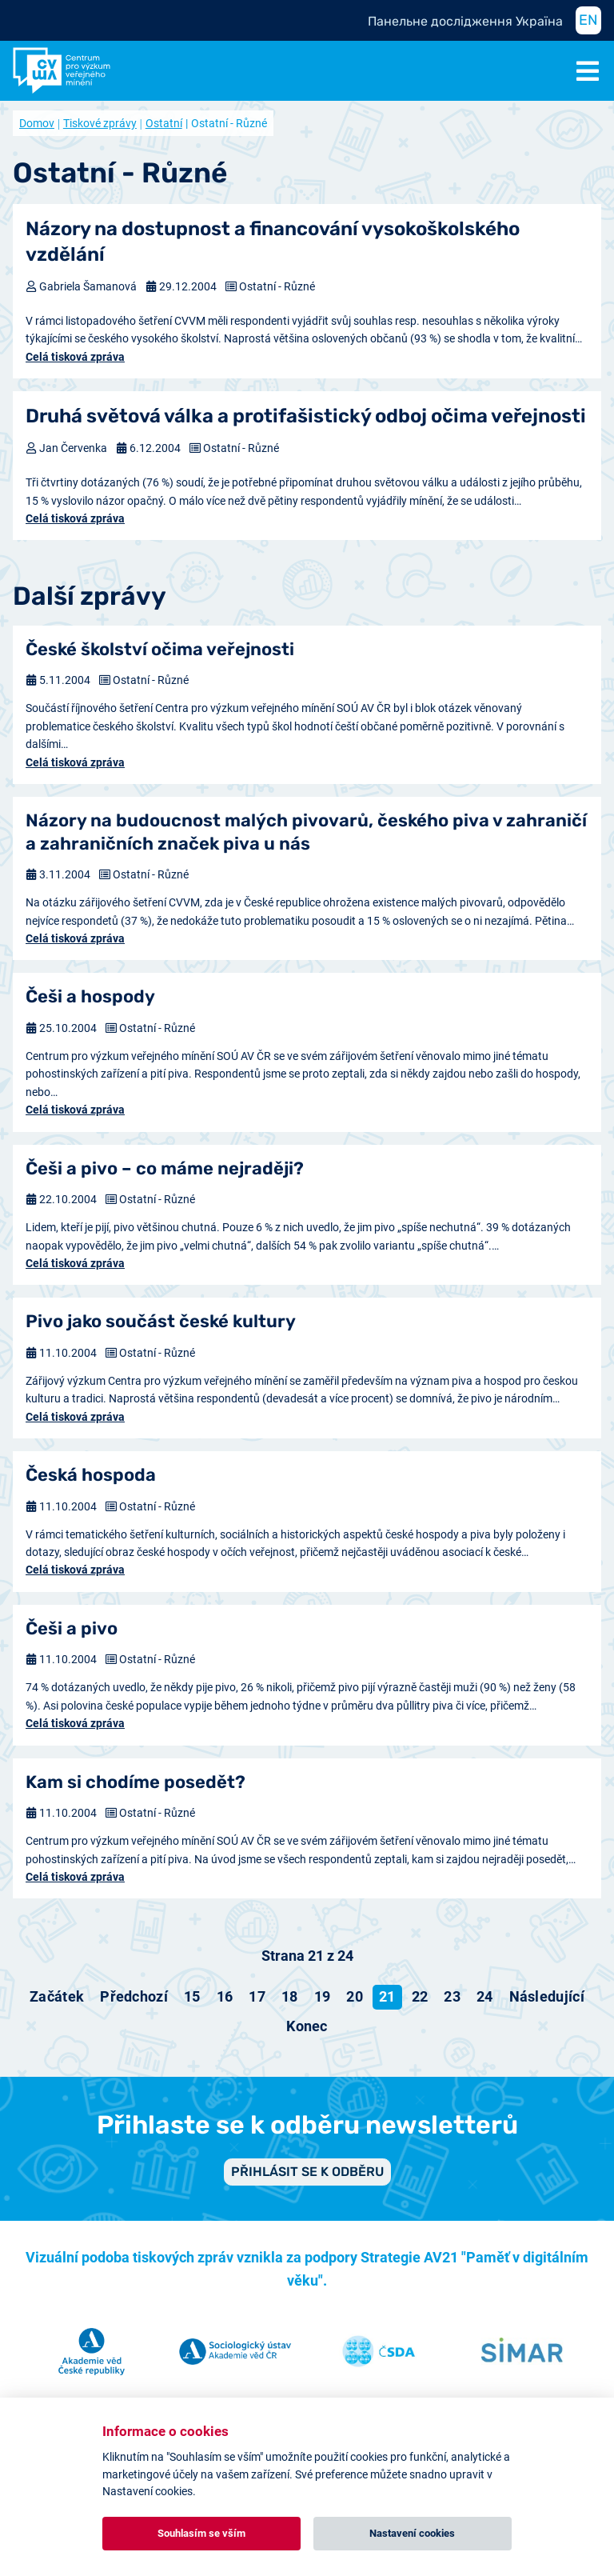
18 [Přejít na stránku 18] (289, 1996)
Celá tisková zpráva (75, 356)
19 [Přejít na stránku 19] (322, 1996)
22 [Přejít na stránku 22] (420, 1996)
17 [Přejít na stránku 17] (257, 1996)
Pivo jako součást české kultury (161, 1321)
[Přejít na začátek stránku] (56, 1997)
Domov (36, 123)
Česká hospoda (91, 1475)
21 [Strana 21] (387, 1996)
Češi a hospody (90, 996)
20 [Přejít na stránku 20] (354, 1996)
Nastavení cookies (412, 2533)
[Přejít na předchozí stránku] (134, 1997)
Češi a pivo (72, 1628)
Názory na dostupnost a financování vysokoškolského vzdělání (273, 241)
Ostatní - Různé (277, 286)
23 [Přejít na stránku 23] (452, 1996)
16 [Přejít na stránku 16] (225, 1996)
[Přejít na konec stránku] (307, 2026)
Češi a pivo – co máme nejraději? (165, 1168)
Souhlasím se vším (201, 2533)
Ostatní (164, 123)
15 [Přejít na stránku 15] (192, 1996)
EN (588, 20)
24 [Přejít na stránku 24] (484, 1996)
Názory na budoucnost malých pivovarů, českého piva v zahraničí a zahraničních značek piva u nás (306, 832)
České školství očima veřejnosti (160, 649)
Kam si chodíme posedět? (135, 1782)
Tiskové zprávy (100, 123)
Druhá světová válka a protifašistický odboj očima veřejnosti (306, 416)
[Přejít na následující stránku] (547, 1997)
